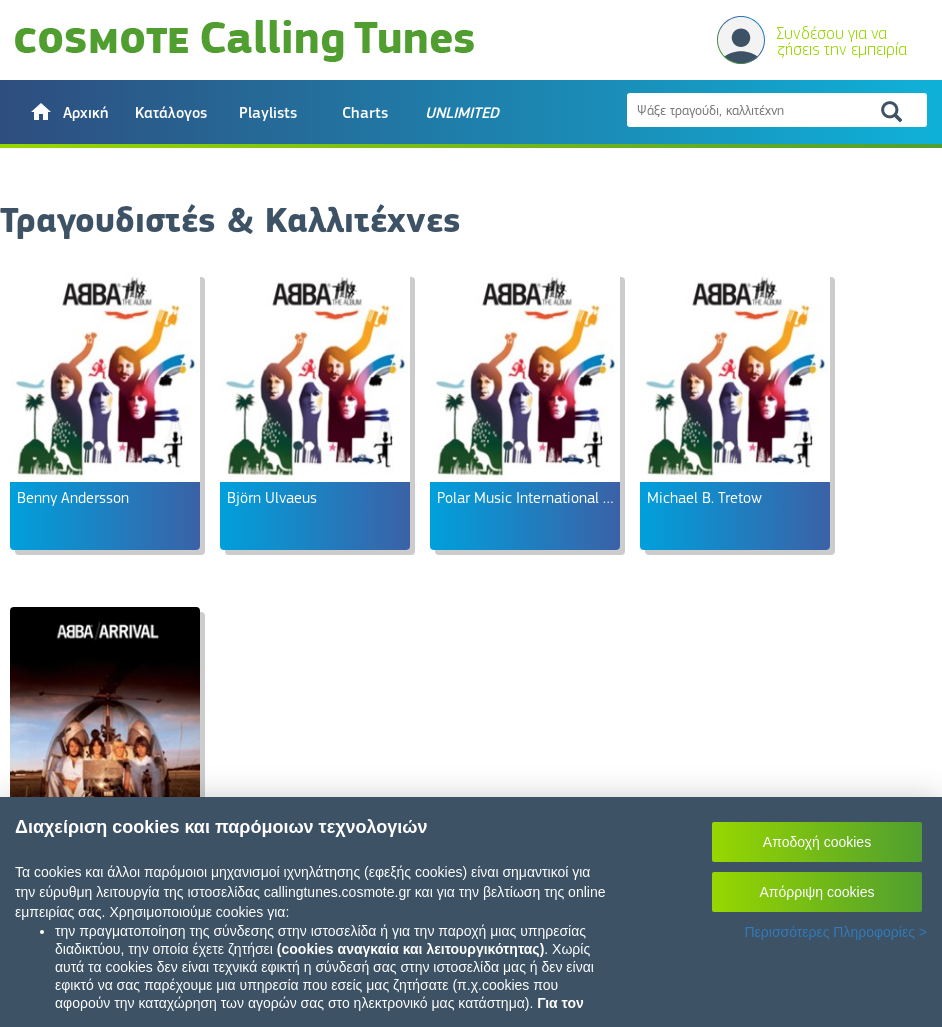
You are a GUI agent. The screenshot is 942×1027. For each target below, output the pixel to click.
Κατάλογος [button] (171, 113)
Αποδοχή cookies (817, 842)
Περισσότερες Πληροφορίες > (835, 932)
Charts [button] (365, 113)
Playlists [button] (268, 113)
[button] (68, 112)
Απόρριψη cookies (817, 892)
